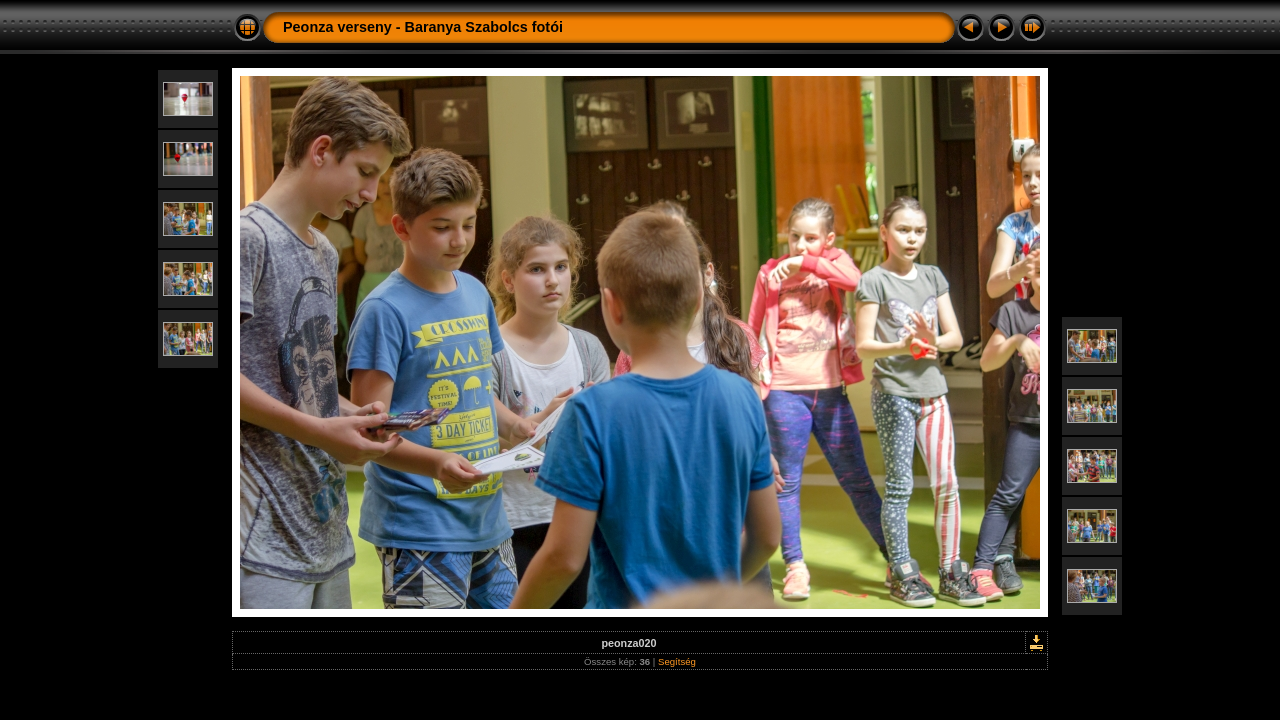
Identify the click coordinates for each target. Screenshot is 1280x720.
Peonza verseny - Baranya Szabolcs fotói (423, 27)
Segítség (677, 661)
